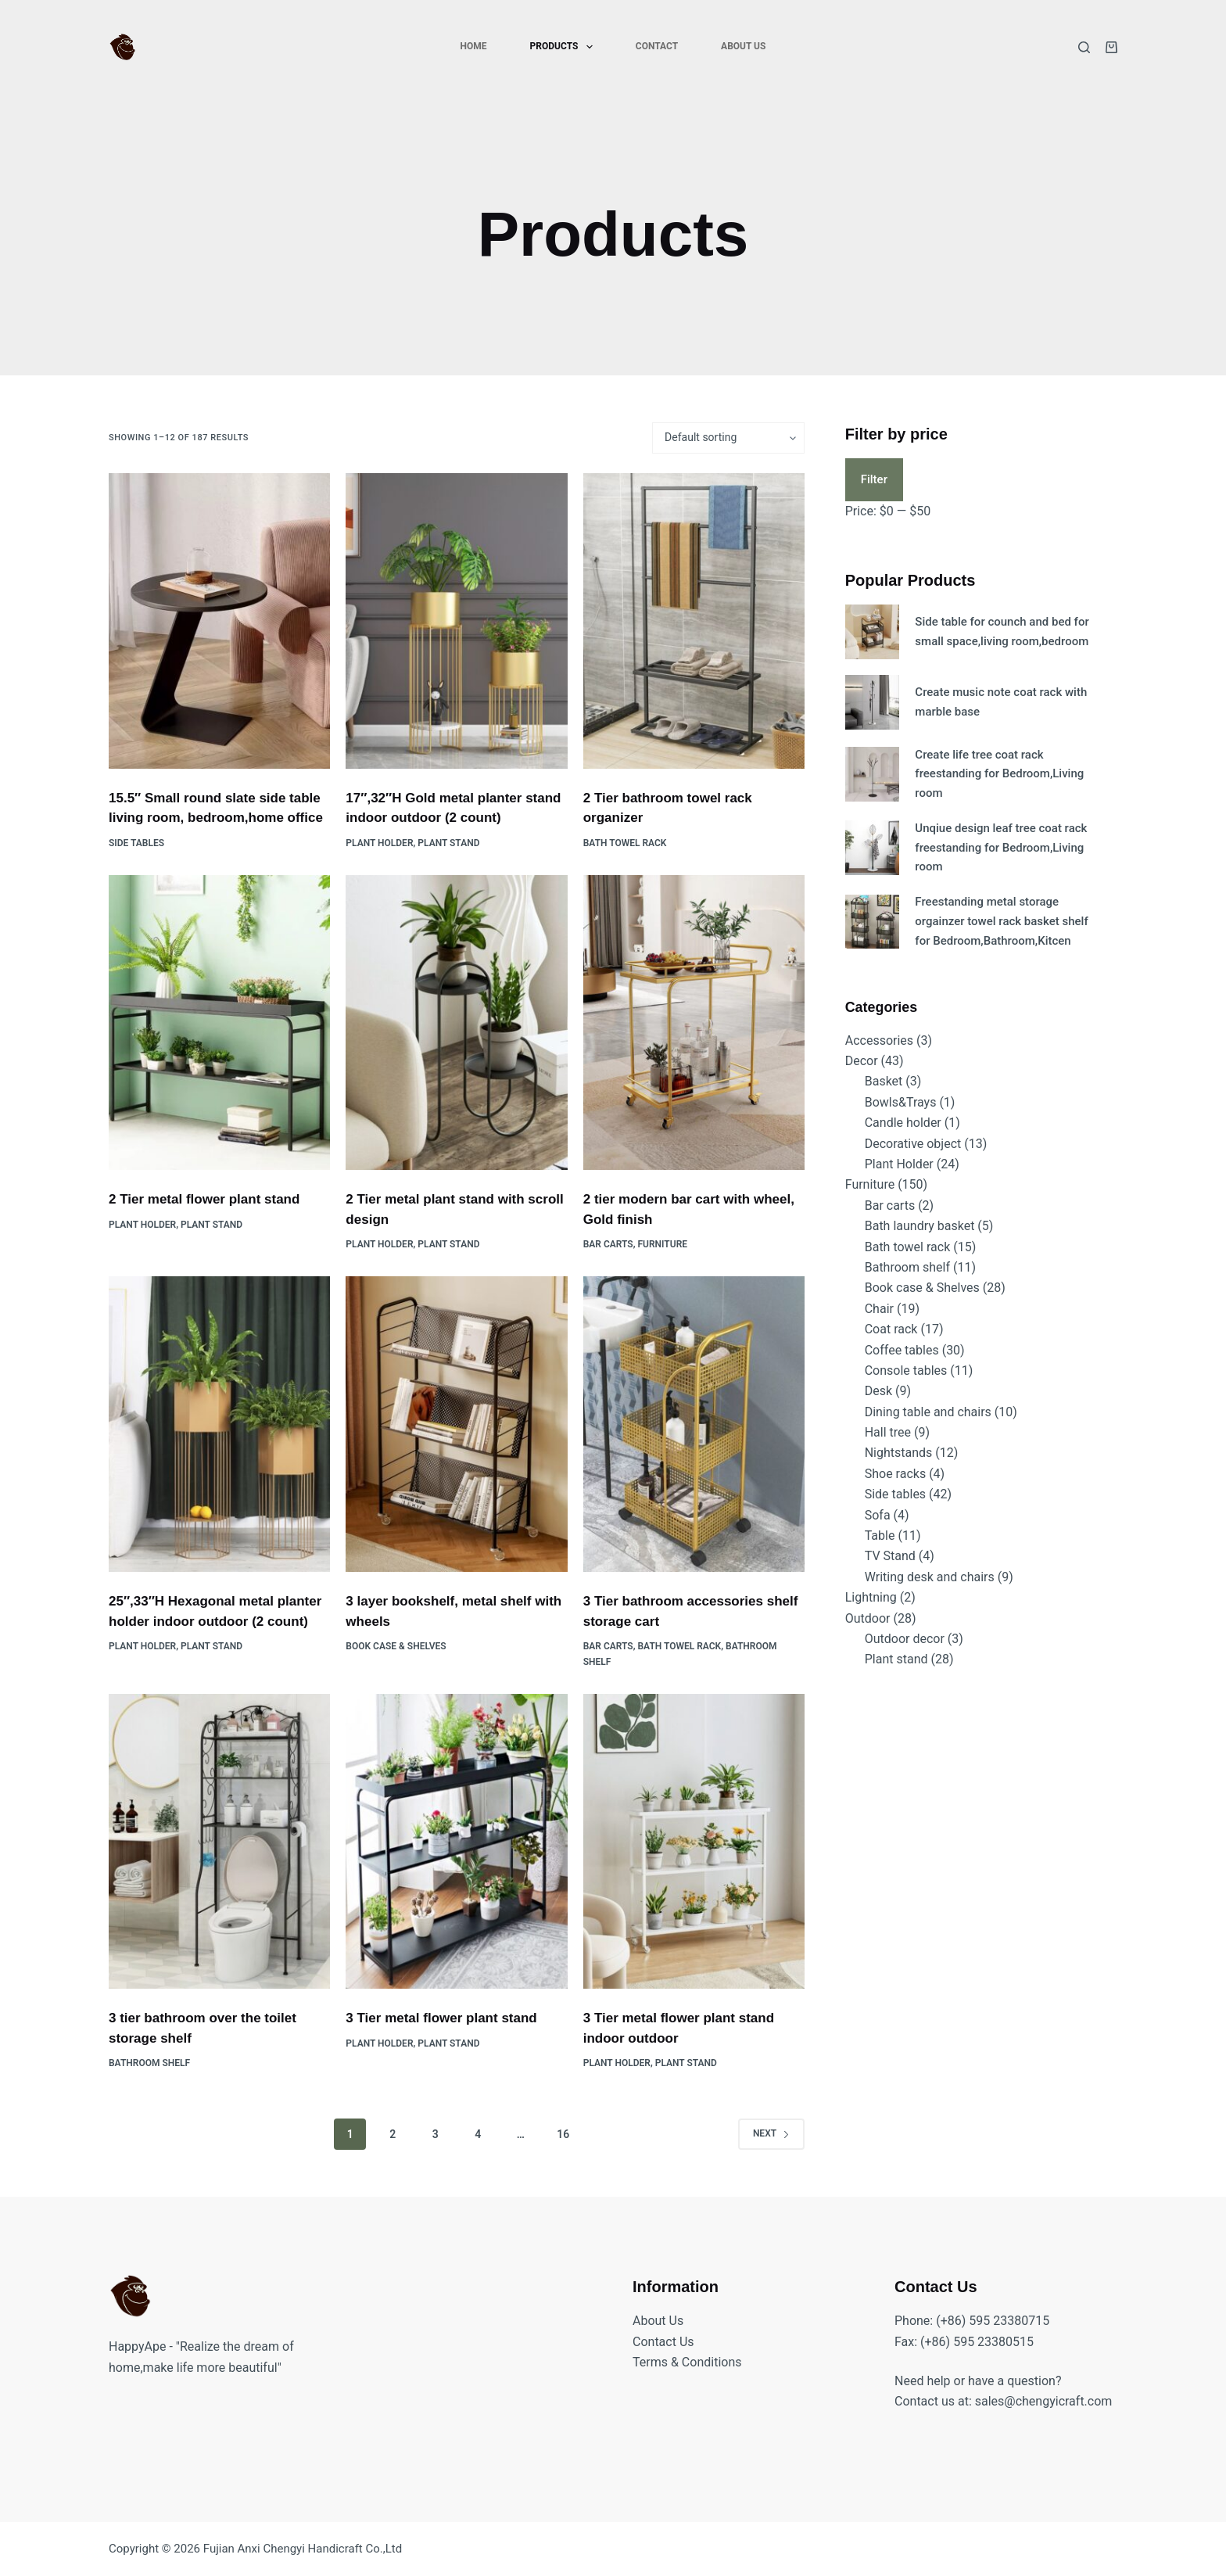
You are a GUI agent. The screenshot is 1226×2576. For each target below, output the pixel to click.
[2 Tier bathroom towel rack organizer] (694, 621)
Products (564, 47)
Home (474, 46)
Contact (657, 46)
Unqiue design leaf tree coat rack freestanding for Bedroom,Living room (1001, 847)
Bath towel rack (625, 843)
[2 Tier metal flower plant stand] (219, 1023)
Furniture (663, 1244)
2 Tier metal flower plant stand (204, 1199)
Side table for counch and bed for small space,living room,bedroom (1001, 631)
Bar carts (608, 1244)
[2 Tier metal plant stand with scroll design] (456, 1023)
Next (771, 2133)
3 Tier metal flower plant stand (441, 2018)
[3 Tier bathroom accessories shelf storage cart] (694, 1424)
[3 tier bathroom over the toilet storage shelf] (219, 1841)
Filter (874, 479)
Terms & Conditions (687, 2362)
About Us (743, 46)
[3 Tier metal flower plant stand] (456, 1841)
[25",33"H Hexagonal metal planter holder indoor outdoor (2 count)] (219, 1424)
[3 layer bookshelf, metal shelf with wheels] (456, 1424)
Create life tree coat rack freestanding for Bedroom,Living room (999, 774)
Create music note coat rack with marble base (1001, 702)
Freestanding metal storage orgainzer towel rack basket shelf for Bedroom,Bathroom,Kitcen (1001, 921)
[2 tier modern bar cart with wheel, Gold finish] (694, 1023)
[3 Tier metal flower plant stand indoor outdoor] (694, 1841)
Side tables (136, 843)
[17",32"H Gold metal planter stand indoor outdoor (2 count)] (456, 621)
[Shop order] (728, 438)
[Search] (1084, 47)
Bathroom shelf (149, 2063)
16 (563, 2134)
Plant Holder (379, 843)
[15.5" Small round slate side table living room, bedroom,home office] (219, 621)
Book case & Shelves (396, 1646)
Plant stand (448, 843)
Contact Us (663, 2341)
